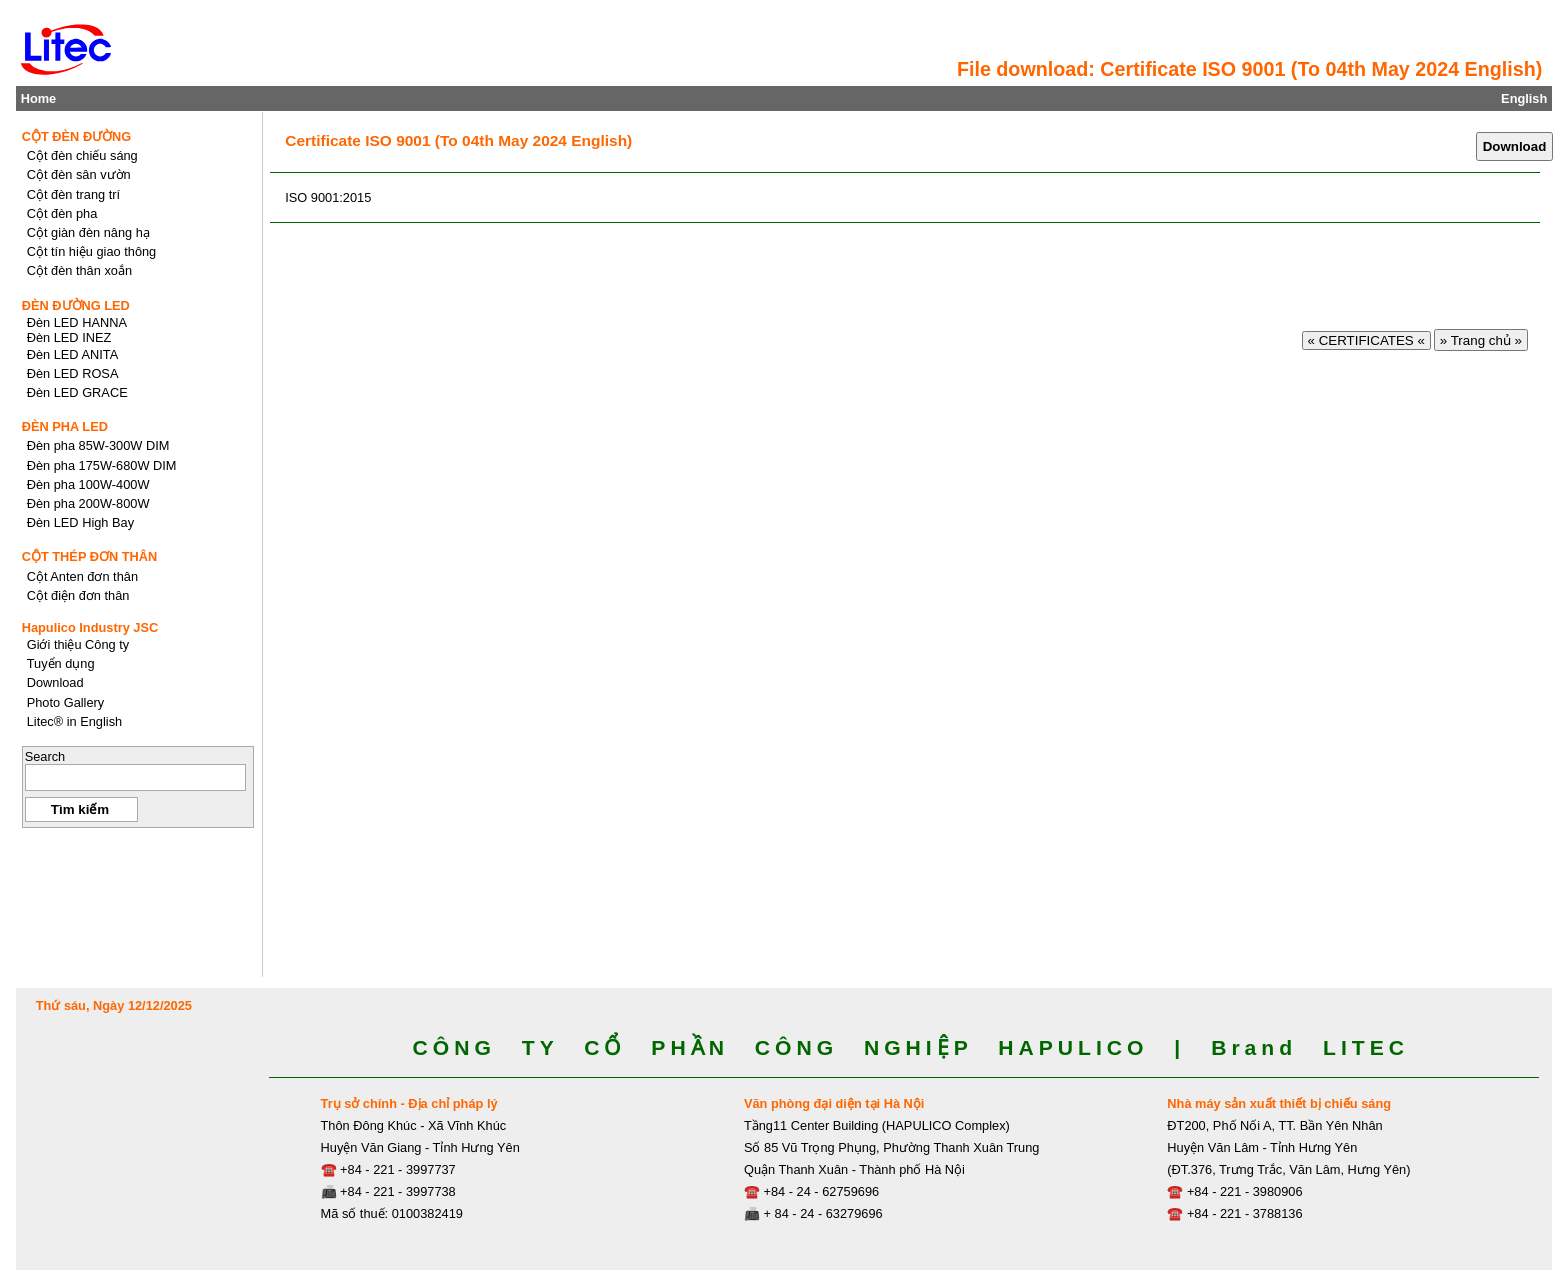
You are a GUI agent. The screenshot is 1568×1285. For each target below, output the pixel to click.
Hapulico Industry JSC (90, 627)
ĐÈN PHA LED (65, 426)
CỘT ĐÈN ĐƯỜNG (77, 136)
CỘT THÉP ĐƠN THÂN (90, 556)
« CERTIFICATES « (1366, 340)
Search (45, 756)
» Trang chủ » (1481, 340)
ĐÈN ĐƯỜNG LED (76, 305)
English (1524, 98)
